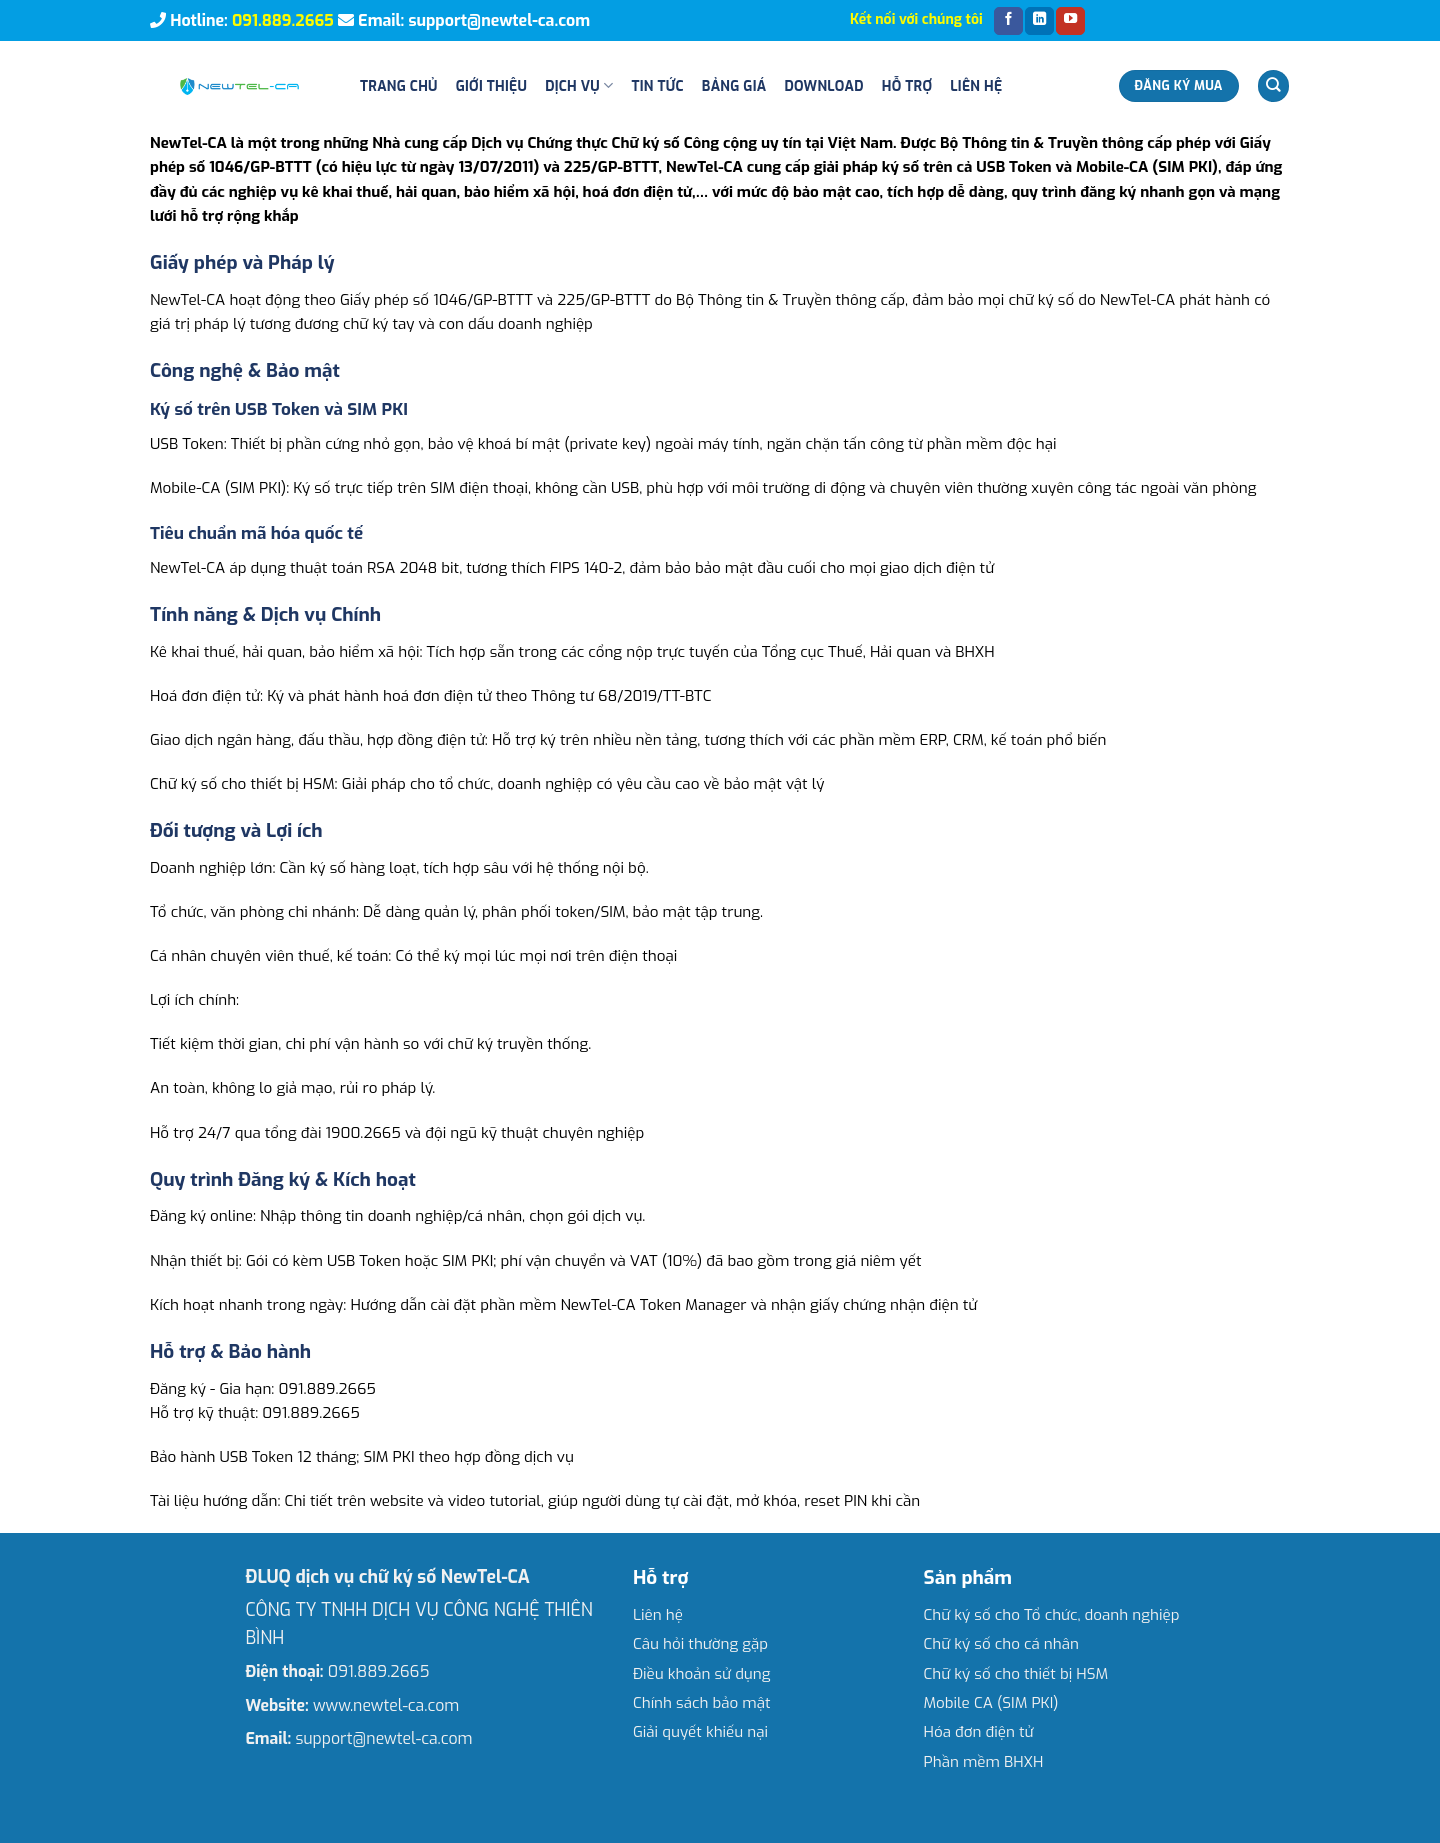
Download (823, 86)
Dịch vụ (579, 85)
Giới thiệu (491, 86)
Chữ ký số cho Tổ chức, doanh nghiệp (1052, 1615)
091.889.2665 (283, 20)
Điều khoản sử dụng (702, 1674)
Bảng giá (734, 86)
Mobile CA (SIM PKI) (991, 1703)
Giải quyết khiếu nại (700, 1732)
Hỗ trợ (907, 86)
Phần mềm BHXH (984, 1762)
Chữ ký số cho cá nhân (1001, 1644)
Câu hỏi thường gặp (700, 1644)
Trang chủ (399, 86)
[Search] (1273, 85)
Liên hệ (976, 86)
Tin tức (657, 86)
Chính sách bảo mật (702, 1703)
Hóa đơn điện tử (979, 1732)
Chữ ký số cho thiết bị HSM (1016, 1674)
